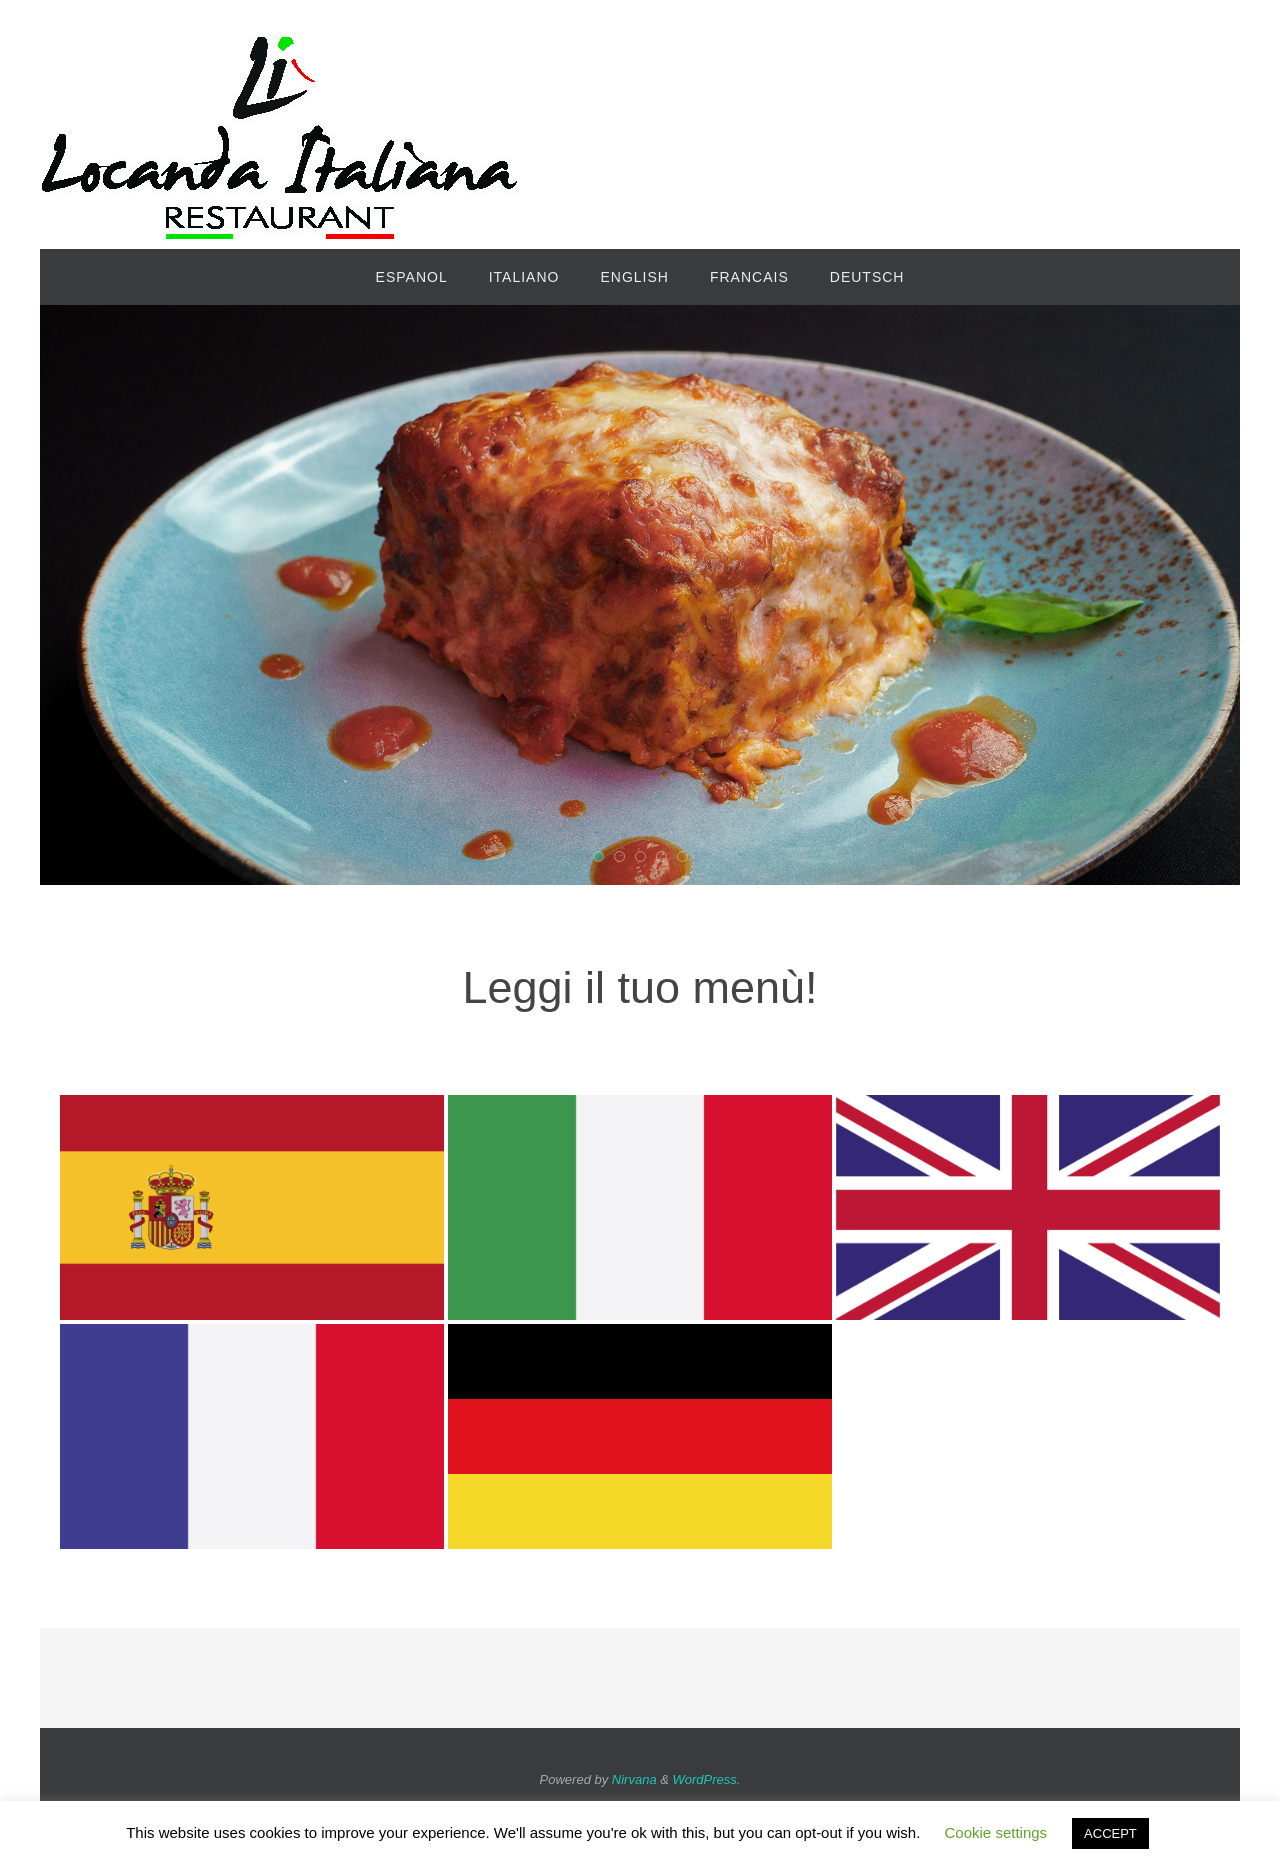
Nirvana (634, 1779)
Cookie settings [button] (996, 1832)
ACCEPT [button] (1110, 1833)
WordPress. (707, 1779)
